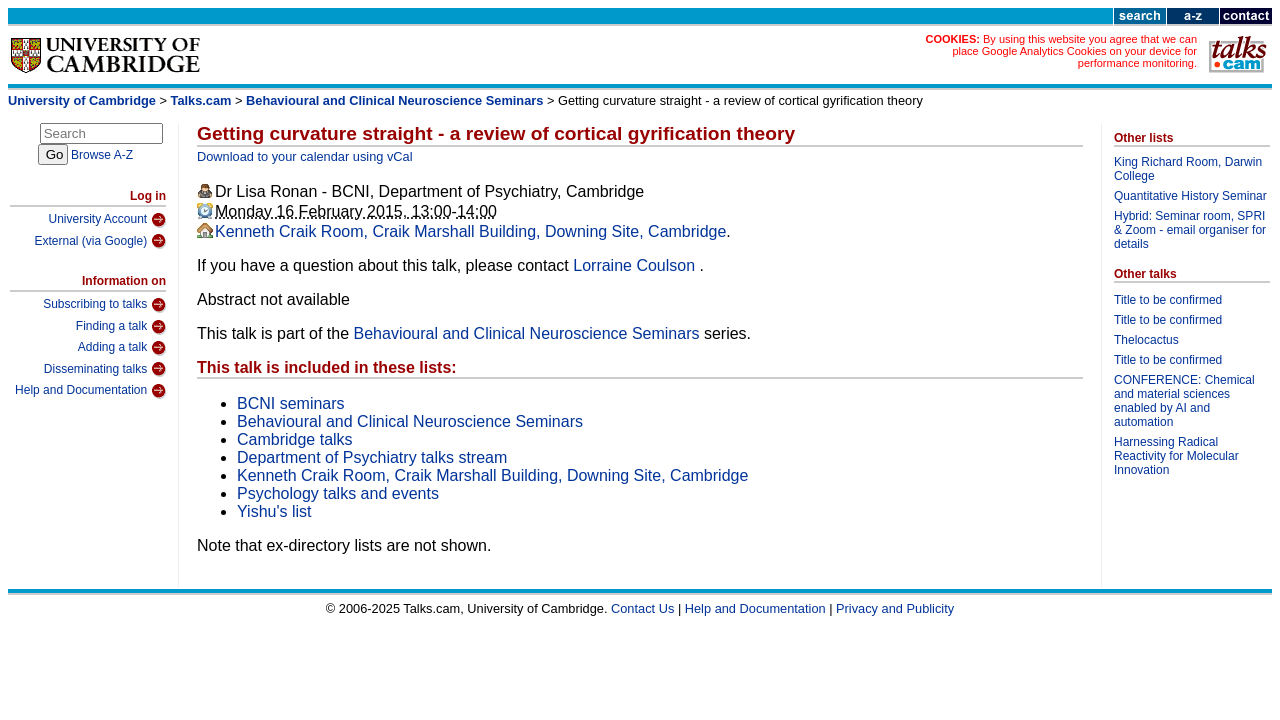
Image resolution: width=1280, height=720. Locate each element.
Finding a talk (121, 327)
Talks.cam (201, 100)
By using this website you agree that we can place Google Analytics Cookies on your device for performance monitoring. (1074, 51)
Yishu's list (274, 511)
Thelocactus (1146, 340)
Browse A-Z (102, 155)
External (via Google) (100, 241)
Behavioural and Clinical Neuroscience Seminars (394, 100)
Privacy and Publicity (895, 608)
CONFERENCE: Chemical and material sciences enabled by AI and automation (1184, 401)
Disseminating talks (105, 369)
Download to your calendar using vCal (305, 156)
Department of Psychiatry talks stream (372, 457)
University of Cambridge (82, 100)
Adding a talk (122, 348)
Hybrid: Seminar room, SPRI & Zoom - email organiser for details (1190, 230)
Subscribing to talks (104, 305)
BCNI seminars (291, 403)
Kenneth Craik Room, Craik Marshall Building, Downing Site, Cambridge (470, 231)
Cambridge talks (295, 439)
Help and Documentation (90, 391)
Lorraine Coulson (636, 265)
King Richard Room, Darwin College (1188, 169)
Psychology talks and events (338, 493)
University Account (107, 220)
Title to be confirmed (1168, 300)
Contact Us (642, 608)
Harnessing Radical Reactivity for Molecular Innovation (1176, 456)
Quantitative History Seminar (1190, 196)
